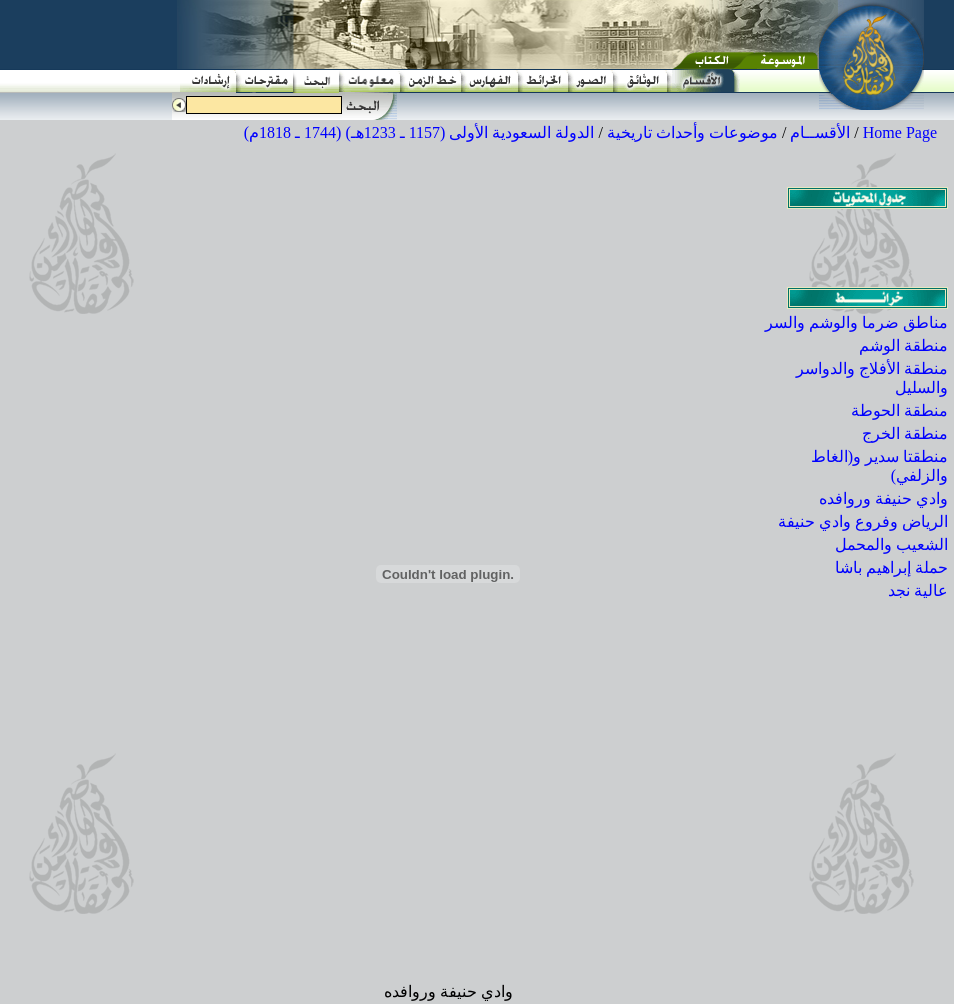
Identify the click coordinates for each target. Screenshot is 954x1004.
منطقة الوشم (903, 345)
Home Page (900, 132)
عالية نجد (918, 590)
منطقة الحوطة (899, 410)
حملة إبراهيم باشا (891, 567)
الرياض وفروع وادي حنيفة (863, 521)
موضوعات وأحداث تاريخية (692, 132)
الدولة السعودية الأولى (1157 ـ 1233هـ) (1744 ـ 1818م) (419, 132)
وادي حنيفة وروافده (883, 498)
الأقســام (820, 132)
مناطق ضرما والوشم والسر (856, 322)
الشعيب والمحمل (891, 544)
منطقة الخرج (905, 433)
